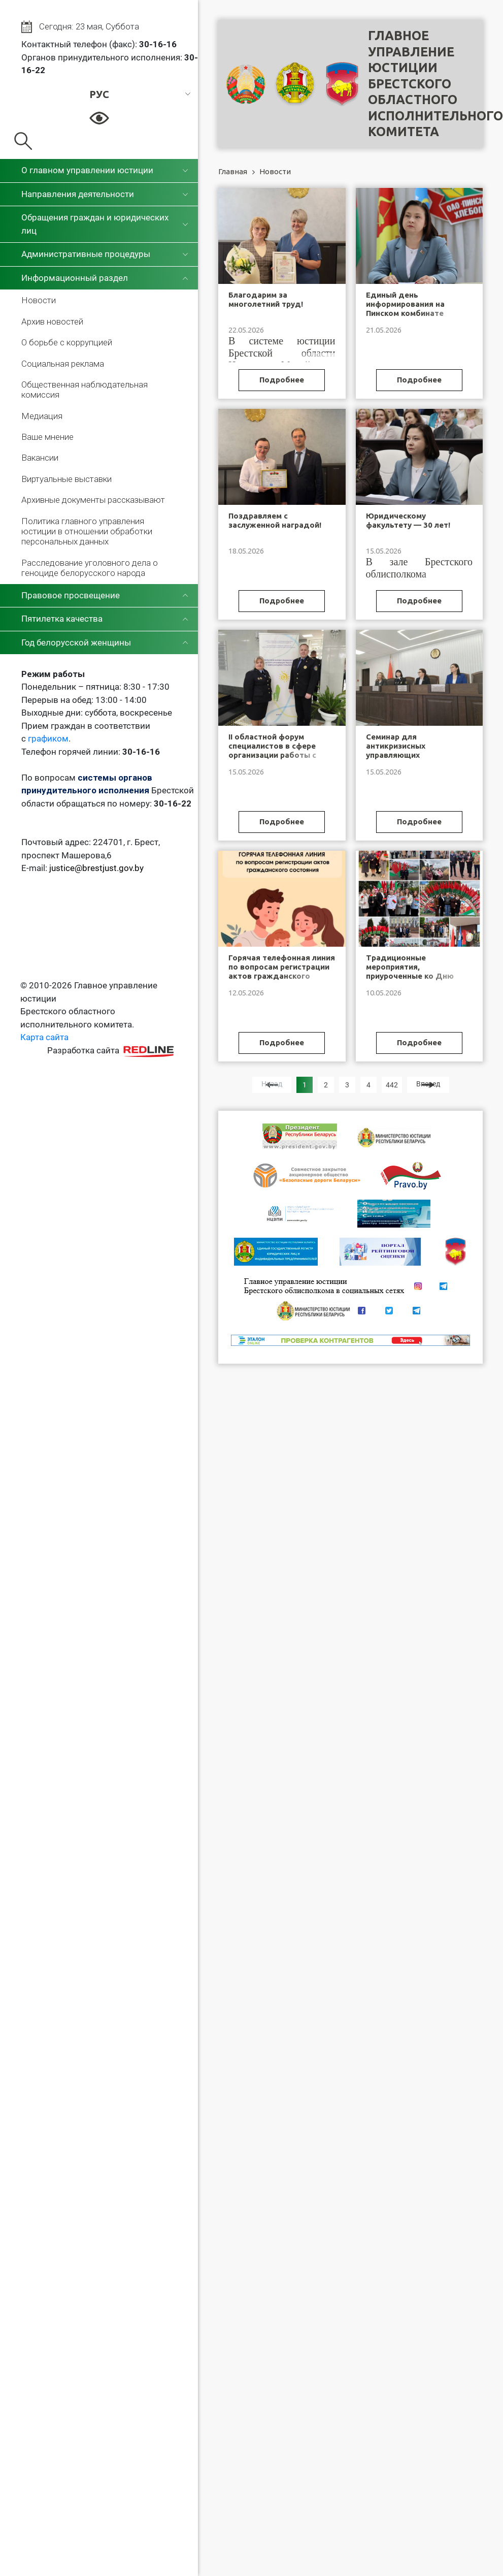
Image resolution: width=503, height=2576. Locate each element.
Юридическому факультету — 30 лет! (408, 520)
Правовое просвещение (70, 595)
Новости (38, 300)
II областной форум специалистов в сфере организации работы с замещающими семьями (275, 750)
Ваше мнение (47, 437)
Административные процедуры (85, 254)
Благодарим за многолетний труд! (265, 299)
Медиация (41, 416)
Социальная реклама (62, 364)
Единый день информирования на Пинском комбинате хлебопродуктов (405, 309)
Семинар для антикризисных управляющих (395, 745)
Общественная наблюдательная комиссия (84, 389)
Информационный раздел (74, 278)
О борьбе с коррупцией (66, 342)
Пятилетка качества (62, 619)
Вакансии (39, 458)
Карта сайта (44, 1037)
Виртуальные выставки (66, 479)
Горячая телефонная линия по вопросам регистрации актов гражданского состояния (281, 971)
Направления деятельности (77, 194)
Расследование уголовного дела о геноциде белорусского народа (89, 568)
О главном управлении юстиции (87, 170)
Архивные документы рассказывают (93, 500)
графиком (48, 738)
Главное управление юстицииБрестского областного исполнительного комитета (435, 83)
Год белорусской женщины (76, 642)
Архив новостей (52, 321)
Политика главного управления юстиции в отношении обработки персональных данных (86, 531)
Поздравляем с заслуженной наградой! (274, 520)
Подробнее (281, 379)
